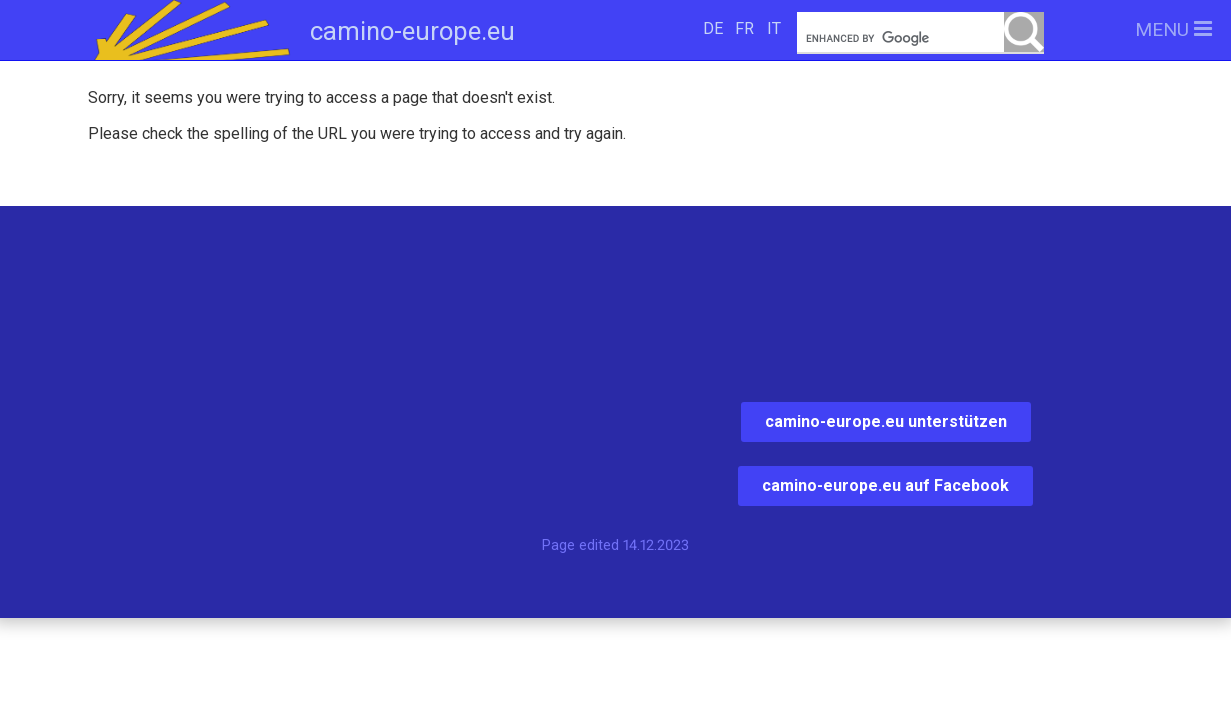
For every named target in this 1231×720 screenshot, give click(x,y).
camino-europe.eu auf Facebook (885, 485)
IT (774, 28)
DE (713, 28)
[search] (920, 38)
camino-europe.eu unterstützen (886, 421)
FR (744, 28)
